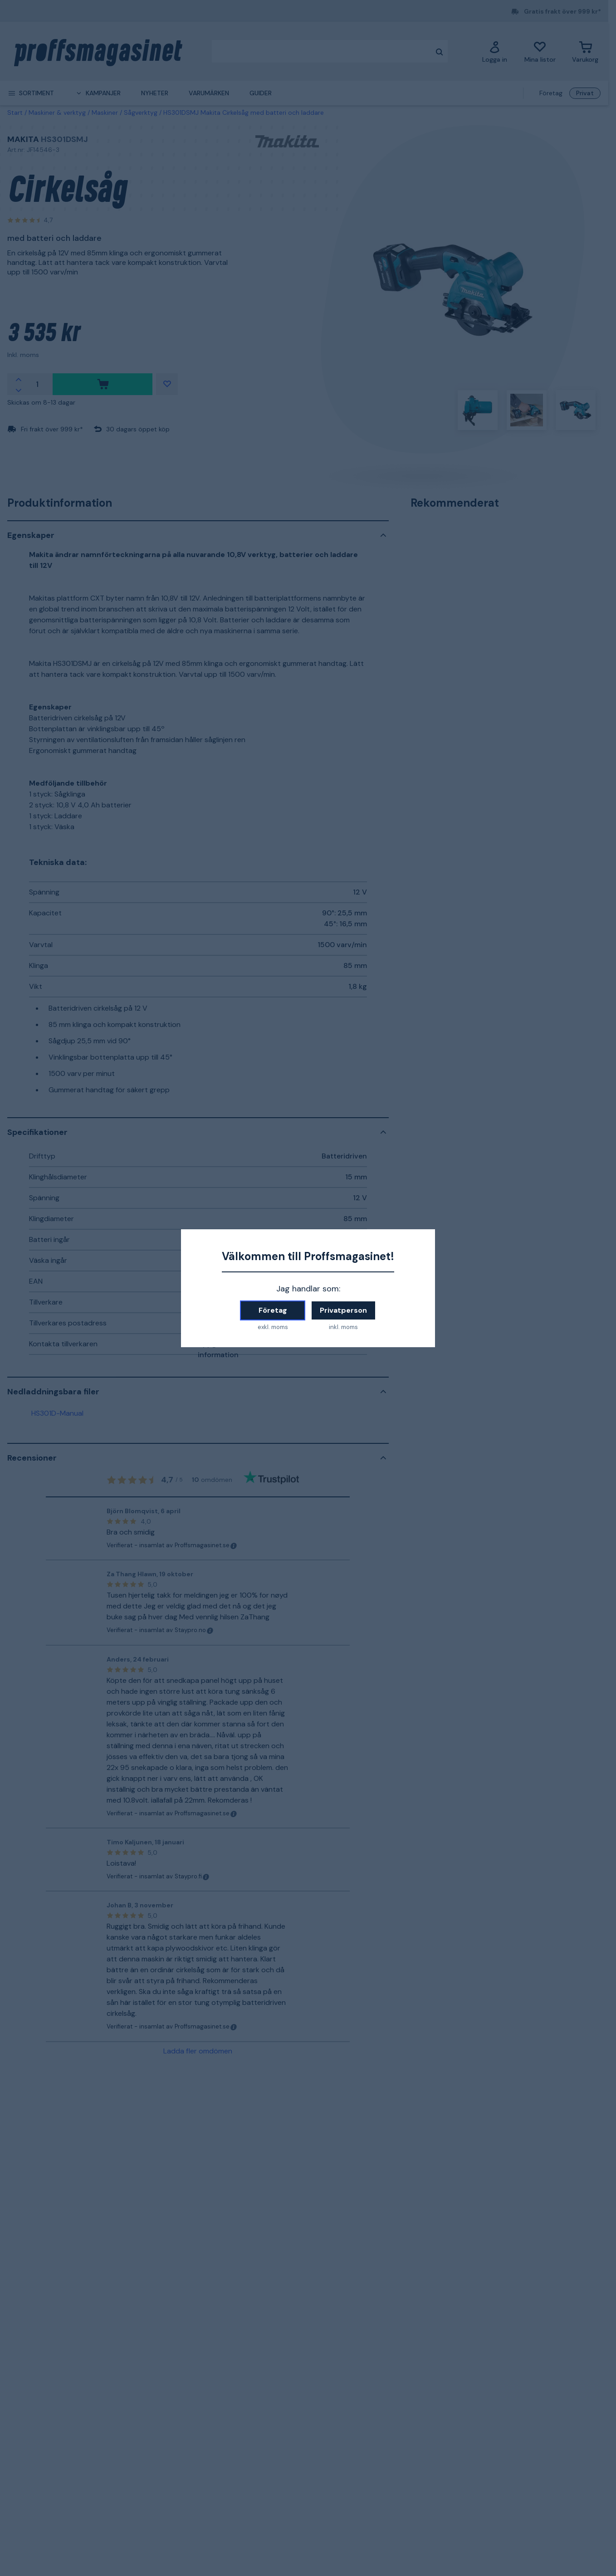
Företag (273, 1310)
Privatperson (343, 1310)
